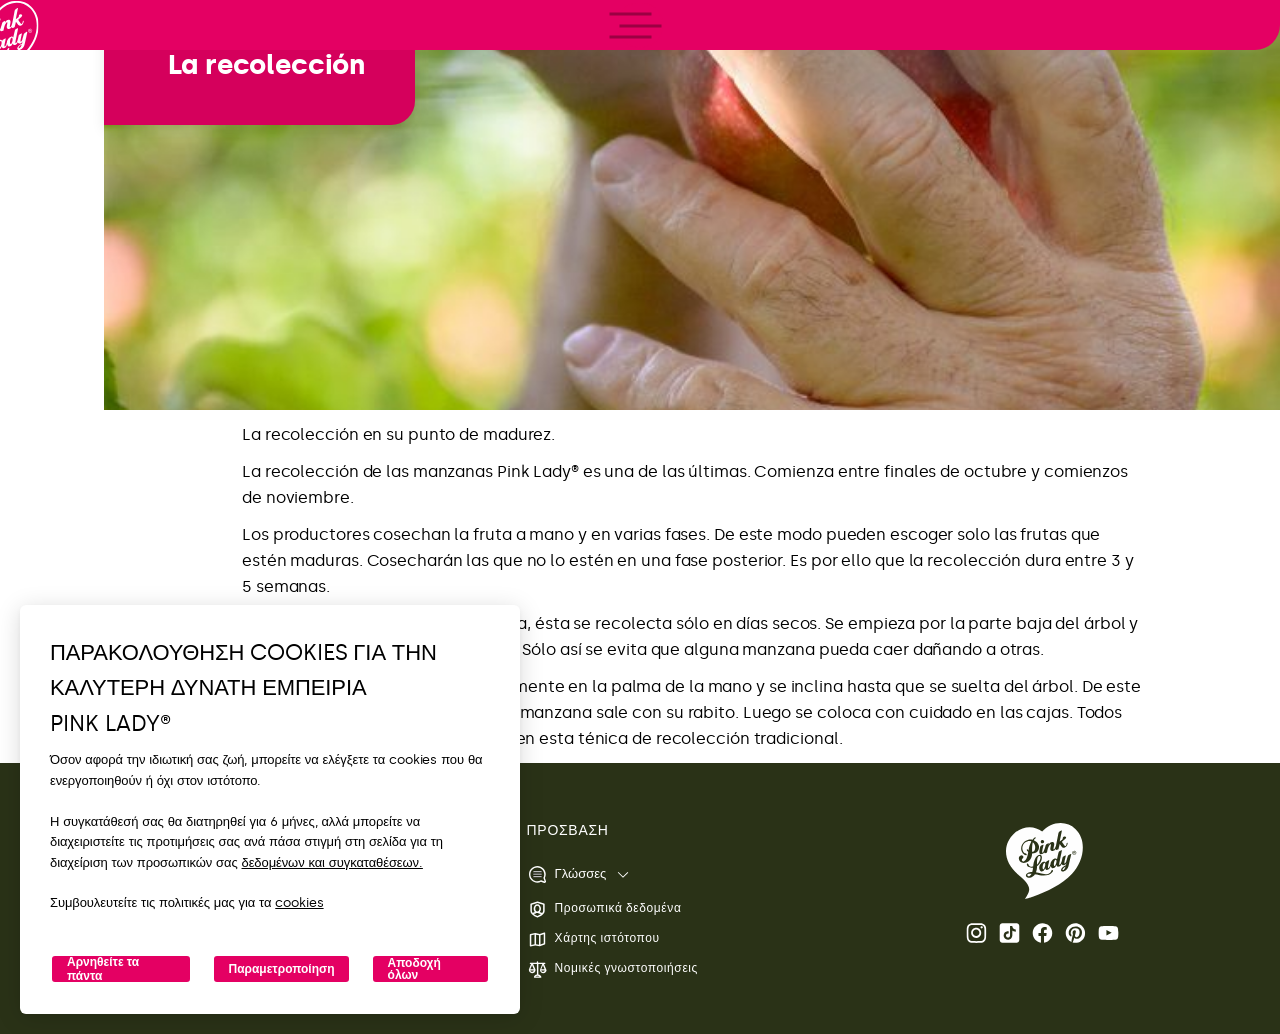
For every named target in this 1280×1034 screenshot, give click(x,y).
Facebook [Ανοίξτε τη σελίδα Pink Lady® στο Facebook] (1042, 933)
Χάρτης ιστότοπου (593, 939)
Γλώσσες (567, 874)
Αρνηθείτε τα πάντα (103, 969)
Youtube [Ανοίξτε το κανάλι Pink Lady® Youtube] (1108, 933)
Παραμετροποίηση (281, 969)
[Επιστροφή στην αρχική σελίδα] (52, 99)
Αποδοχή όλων (414, 969)
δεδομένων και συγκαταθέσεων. (332, 862)
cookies (299, 902)
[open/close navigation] (52, 517)
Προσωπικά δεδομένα (604, 909)
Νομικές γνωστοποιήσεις (612, 969)
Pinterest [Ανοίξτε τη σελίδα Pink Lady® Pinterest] (1075, 933)
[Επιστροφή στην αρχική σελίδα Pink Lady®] (1044, 861)
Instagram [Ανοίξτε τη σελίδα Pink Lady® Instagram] (976, 933)
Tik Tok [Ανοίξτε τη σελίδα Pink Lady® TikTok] (1009, 933)
